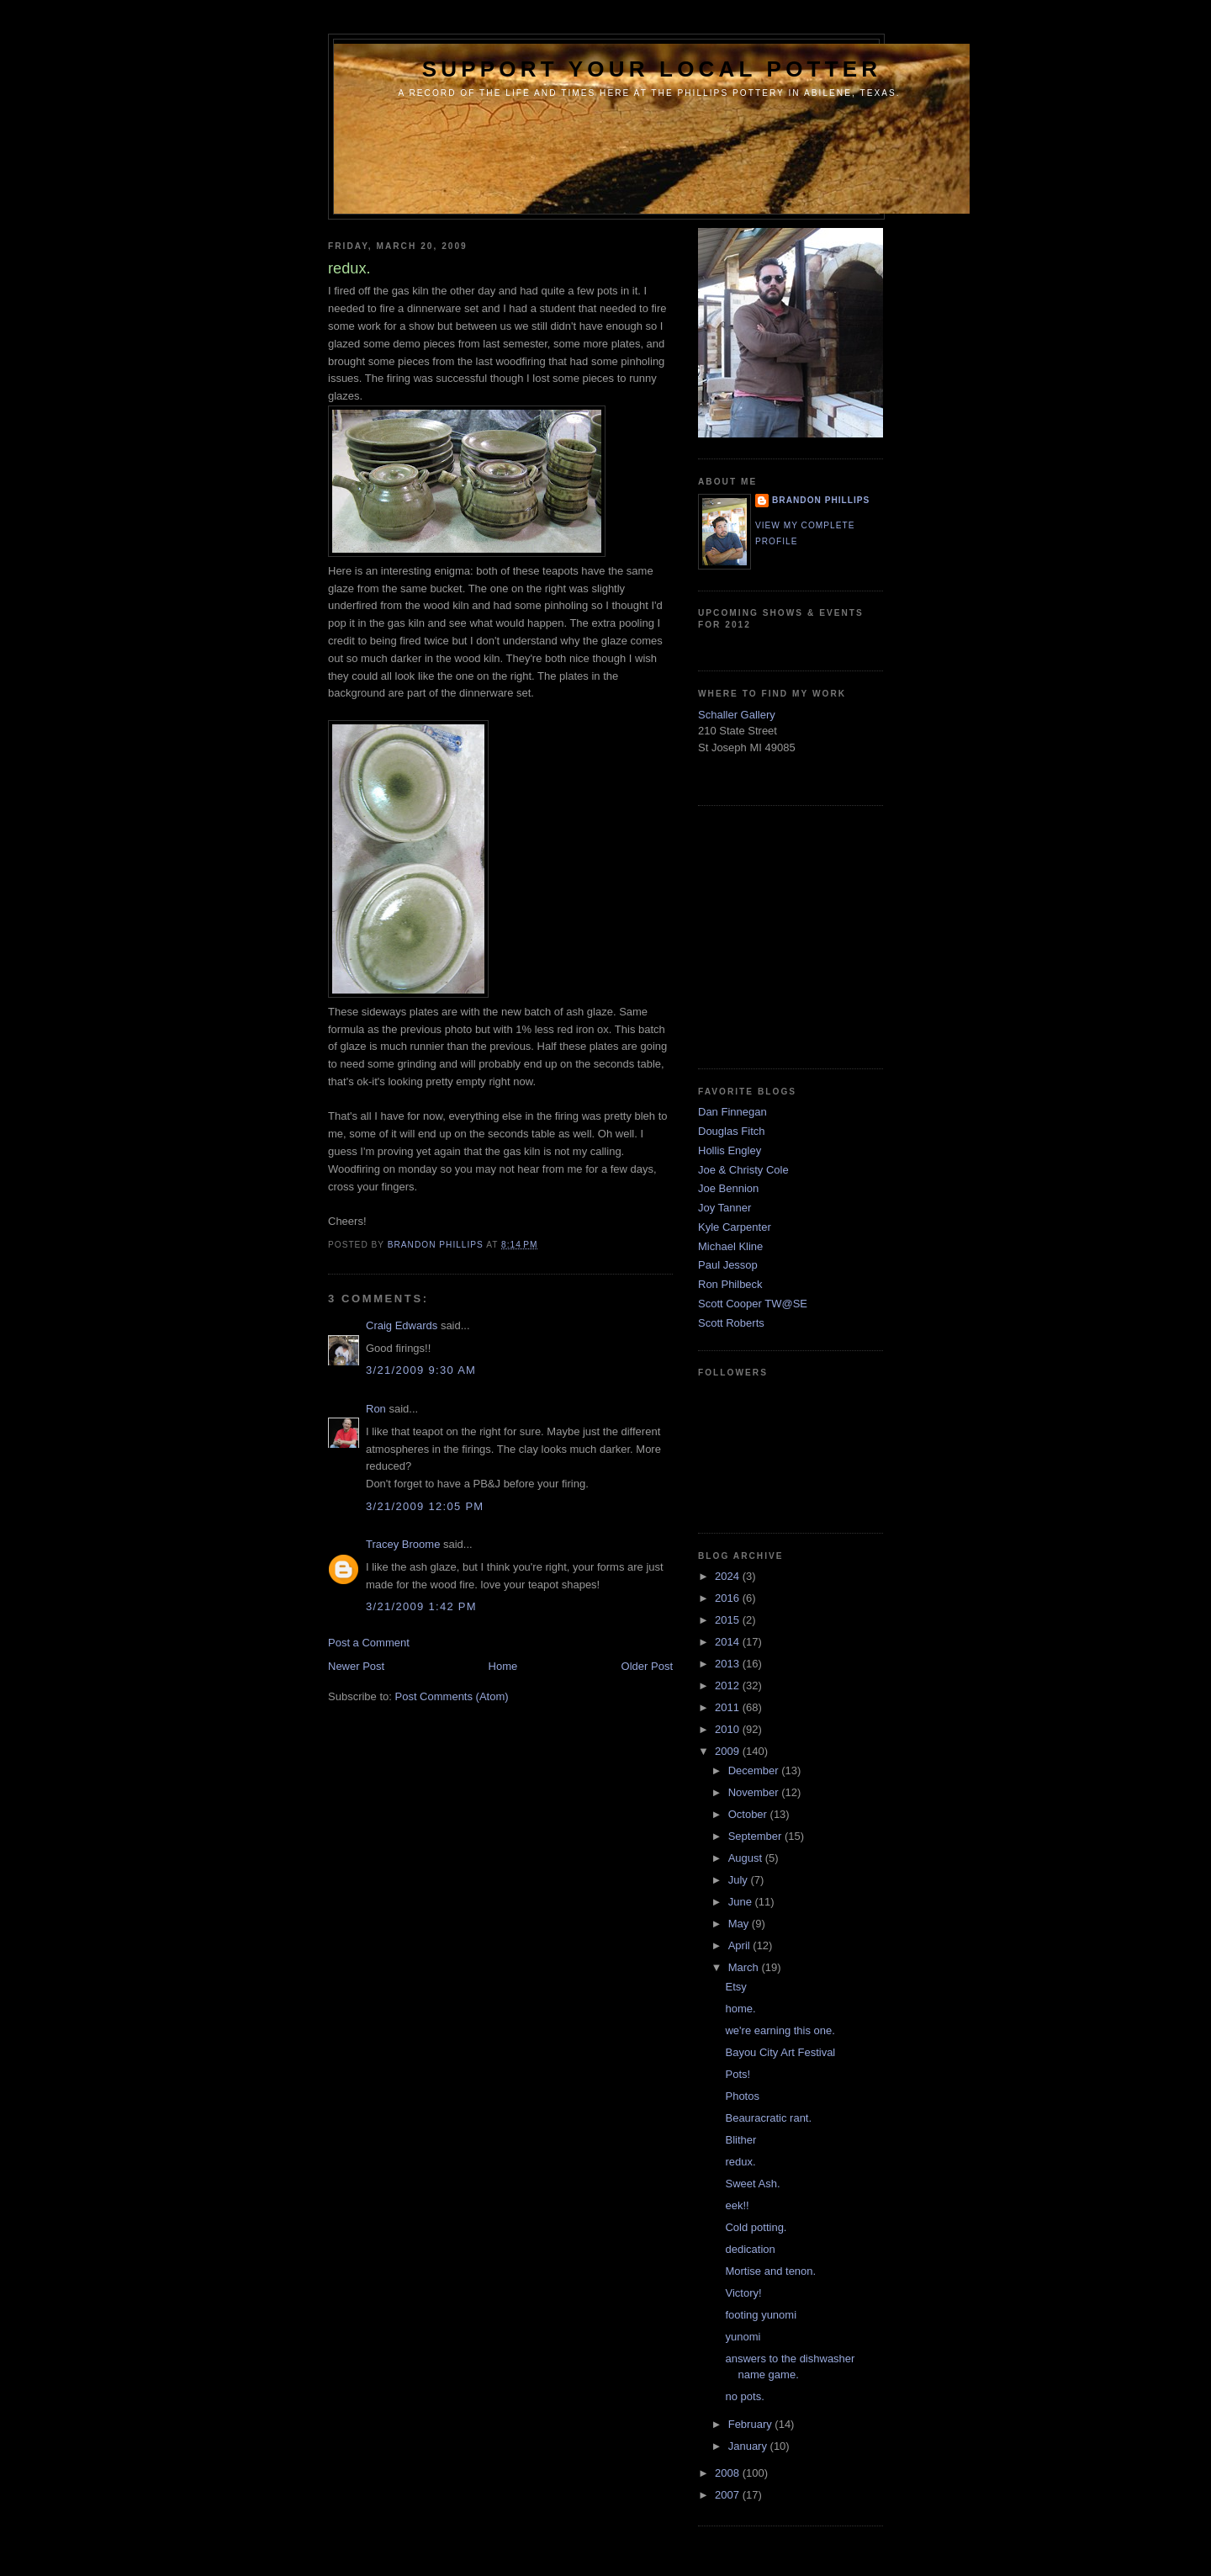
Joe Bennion (728, 1188)
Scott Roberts (731, 1323)
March (745, 1967)
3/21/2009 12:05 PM (425, 1506)
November (755, 1792)
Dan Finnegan (732, 1111)
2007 (729, 2495)
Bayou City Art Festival (780, 2052)
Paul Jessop (728, 1265)
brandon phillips (821, 500)
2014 (729, 1641)
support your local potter (652, 69)
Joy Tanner (724, 1207)
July (739, 1880)
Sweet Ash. (752, 2183)
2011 (729, 1707)
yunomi (742, 2336)
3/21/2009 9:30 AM (421, 1370)
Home (503, 1666)
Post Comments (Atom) (452, 1696)
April (741, 1945)
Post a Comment (369, 1642)
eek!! (736, 2205)
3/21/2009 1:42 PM (421, 1606)
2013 (729, 1663)
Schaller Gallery (736, 714)
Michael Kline (730, 1246)
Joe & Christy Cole (743, 1169)
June (741, 1901)
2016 (729, 1598)
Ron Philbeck (730, 1284)
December (755, 1770)
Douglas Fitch (731, 1131)
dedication (750, 2249)
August (746, 1858)
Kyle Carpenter (734, 1227)
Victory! (743, 2293)
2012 (729, 1685)
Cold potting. (755, 2227)
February (751, 2424)
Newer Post (356, 1666)
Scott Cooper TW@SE (752, 1303)
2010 (729, 1729)
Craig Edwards (401, 1325)
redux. (740, 2161)
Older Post (647, 1666)
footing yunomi (760, 2314)
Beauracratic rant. (768, 2118)
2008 (729, 2473)
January (749, 2446)
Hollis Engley (729, 1150)
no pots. (744, 2396)
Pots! (737, 2074)
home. (740, 2008)
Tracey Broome (403, 1544)
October (749, 1814)
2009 (729, 1751)
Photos (742, 2096)
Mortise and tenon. (770, 2271)
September (756, 1836)
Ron (376, 1408)
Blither (740, 2139)
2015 (729, 1620)
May (740, 1923)
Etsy (735, 1986)
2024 (729, 1576)
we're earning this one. (779, 2030)
